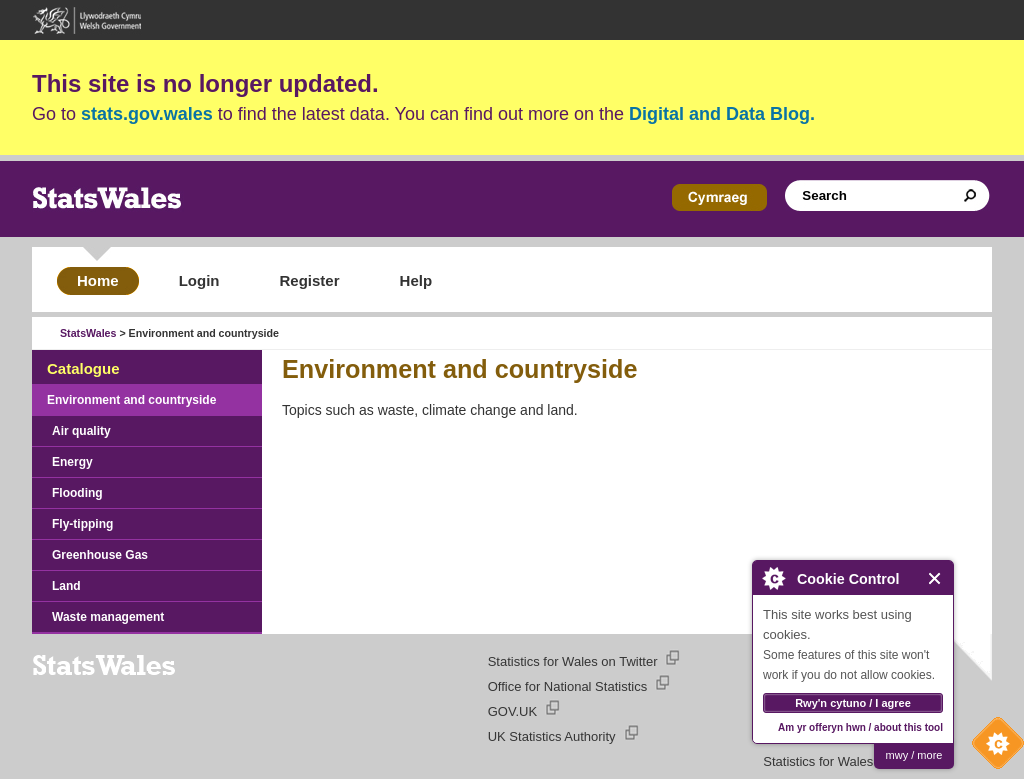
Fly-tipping (82, 524)
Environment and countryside (131, 400)
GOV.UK (512, 711)
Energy (72, 462)
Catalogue (83, 368)
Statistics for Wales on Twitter (573, 661)
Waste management (108, 617)
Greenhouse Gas (100, 555)
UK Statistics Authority (552, 736)
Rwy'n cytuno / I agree (853, 703)
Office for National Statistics (567, 686)
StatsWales (88, 333)
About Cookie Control (773, 578)
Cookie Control (993, 748)
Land (66, 586)
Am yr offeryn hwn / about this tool (860, 727)
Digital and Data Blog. (722, 114)
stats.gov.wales (147, 114)
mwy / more (914, 755)
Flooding (77, 493)
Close (935, 578)
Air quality (81, 431)
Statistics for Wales (818, 761)
